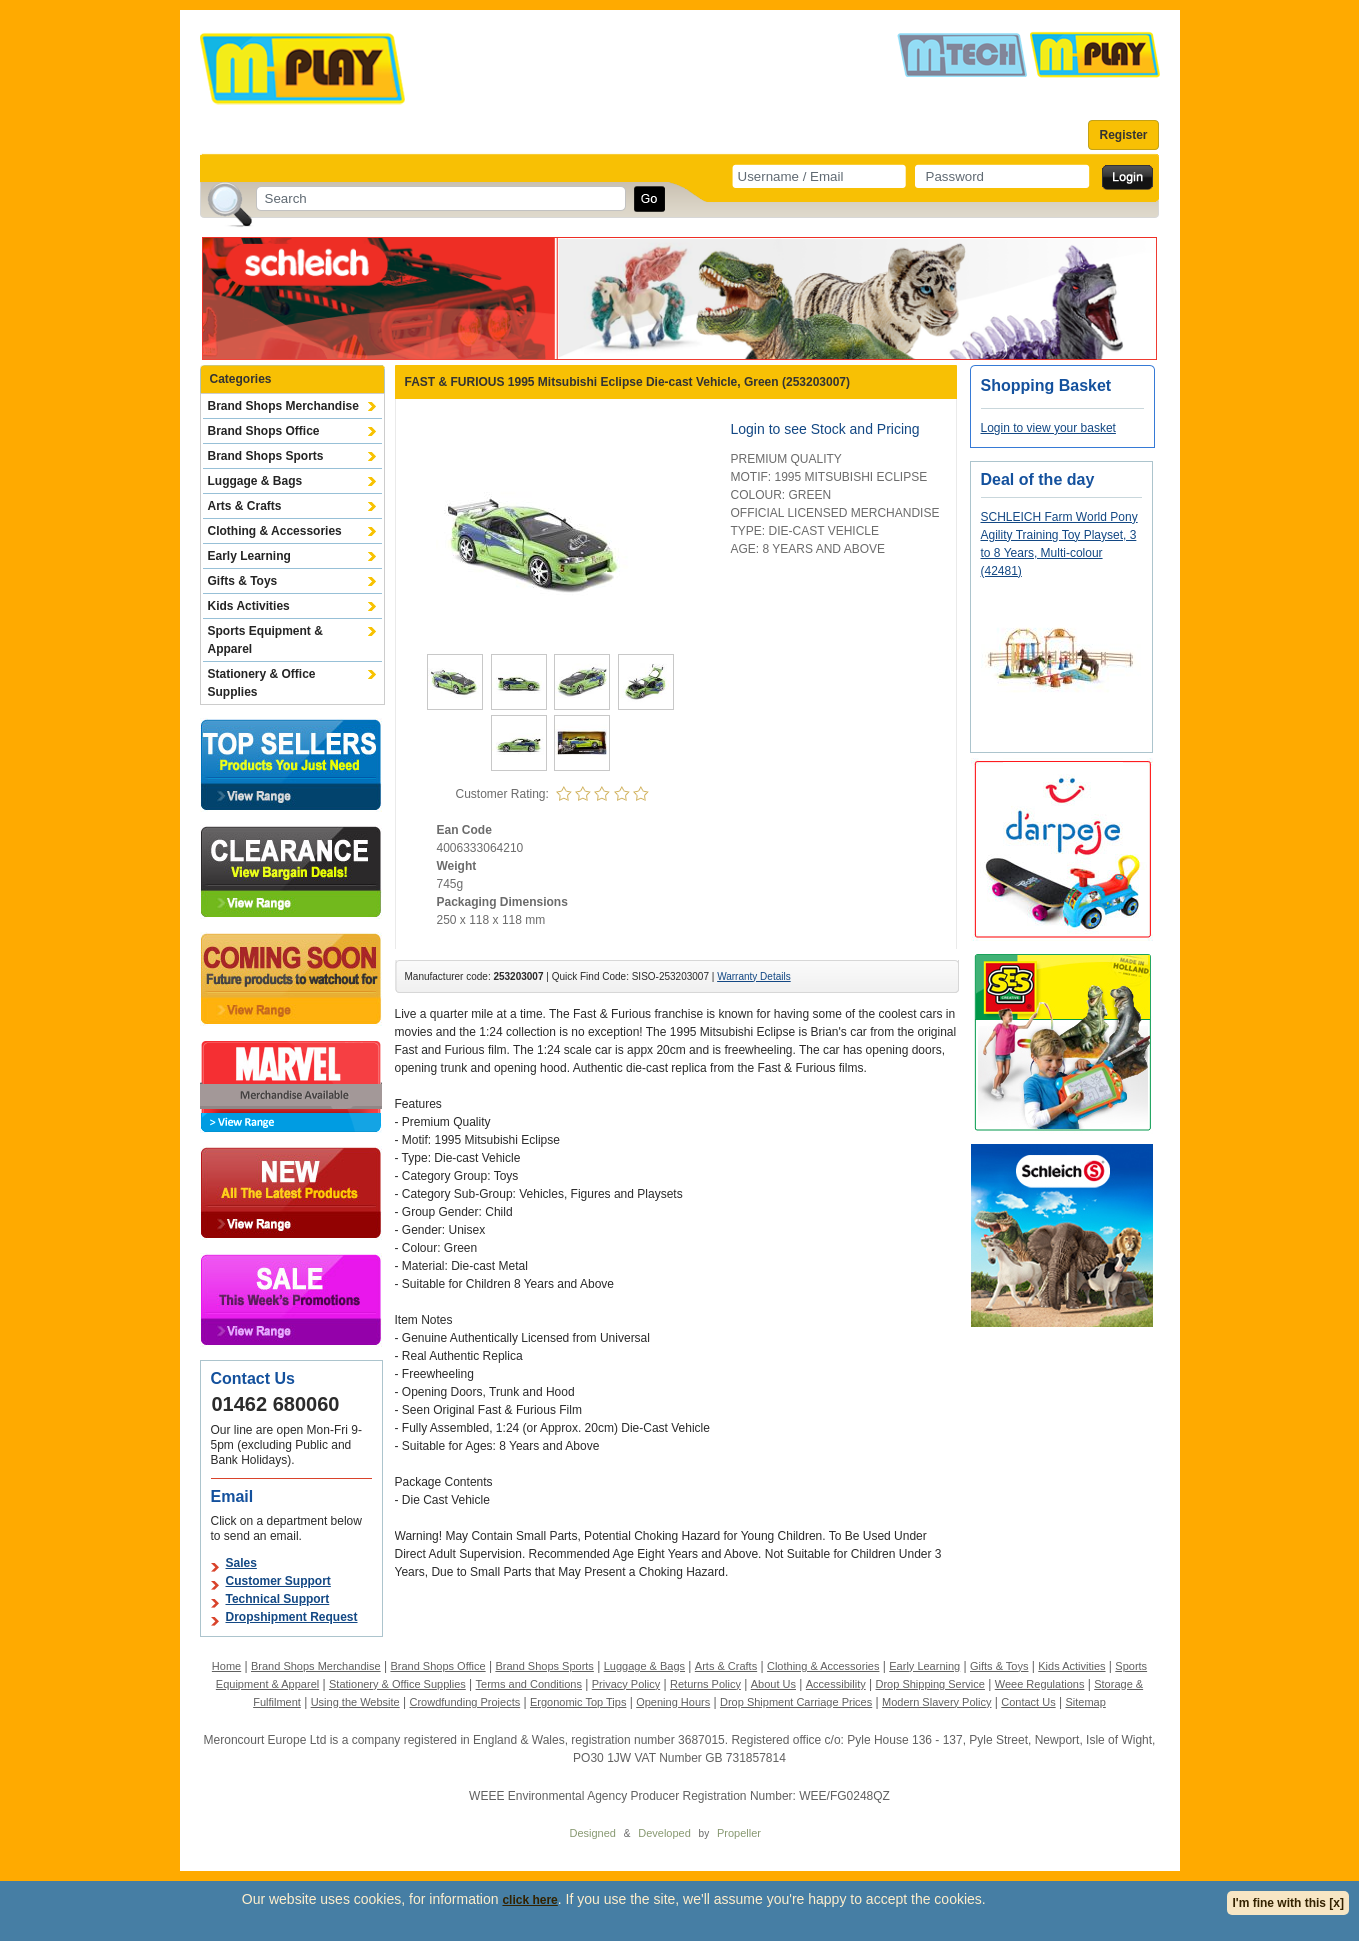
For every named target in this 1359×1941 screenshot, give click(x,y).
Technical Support (278, 1599)
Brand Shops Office (264, 431)
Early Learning (249, 556)
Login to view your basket (1048, 428)
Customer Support (278, 1581)
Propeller (739, 1833)
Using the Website (355, 1702)
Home (226, 1666)
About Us (773, 1684)
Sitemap (1085, 1702)
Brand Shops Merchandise (283, 406)
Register (1123, 135)
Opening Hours (673, 1702)
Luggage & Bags (255, 481)
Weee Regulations (1040, 1684)
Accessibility (836, 1684)
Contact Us (1028, 1702)
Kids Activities (249, 606)
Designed (593, 1833)
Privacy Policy (626, 1684)
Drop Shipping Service (929, 1684)
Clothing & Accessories (275, 531)
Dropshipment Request (292, 1617)
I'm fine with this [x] (1288, 1903)
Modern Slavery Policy (936, 1702)
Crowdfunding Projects (465, 1702)
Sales (241, 1563)
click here (529, 1900)
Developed (664, 1833)
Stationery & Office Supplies (262, 683)
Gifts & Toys (243, 581)
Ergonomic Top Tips (578, 1702)
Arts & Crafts (245, 506)
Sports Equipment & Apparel (265, 640)
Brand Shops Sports (266, 456)
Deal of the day (1038, 479)
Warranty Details (754, 976)
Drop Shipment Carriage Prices (796, 1702)
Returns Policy (705, 1684)
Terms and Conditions (529, 1684)
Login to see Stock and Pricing (825, 429)
